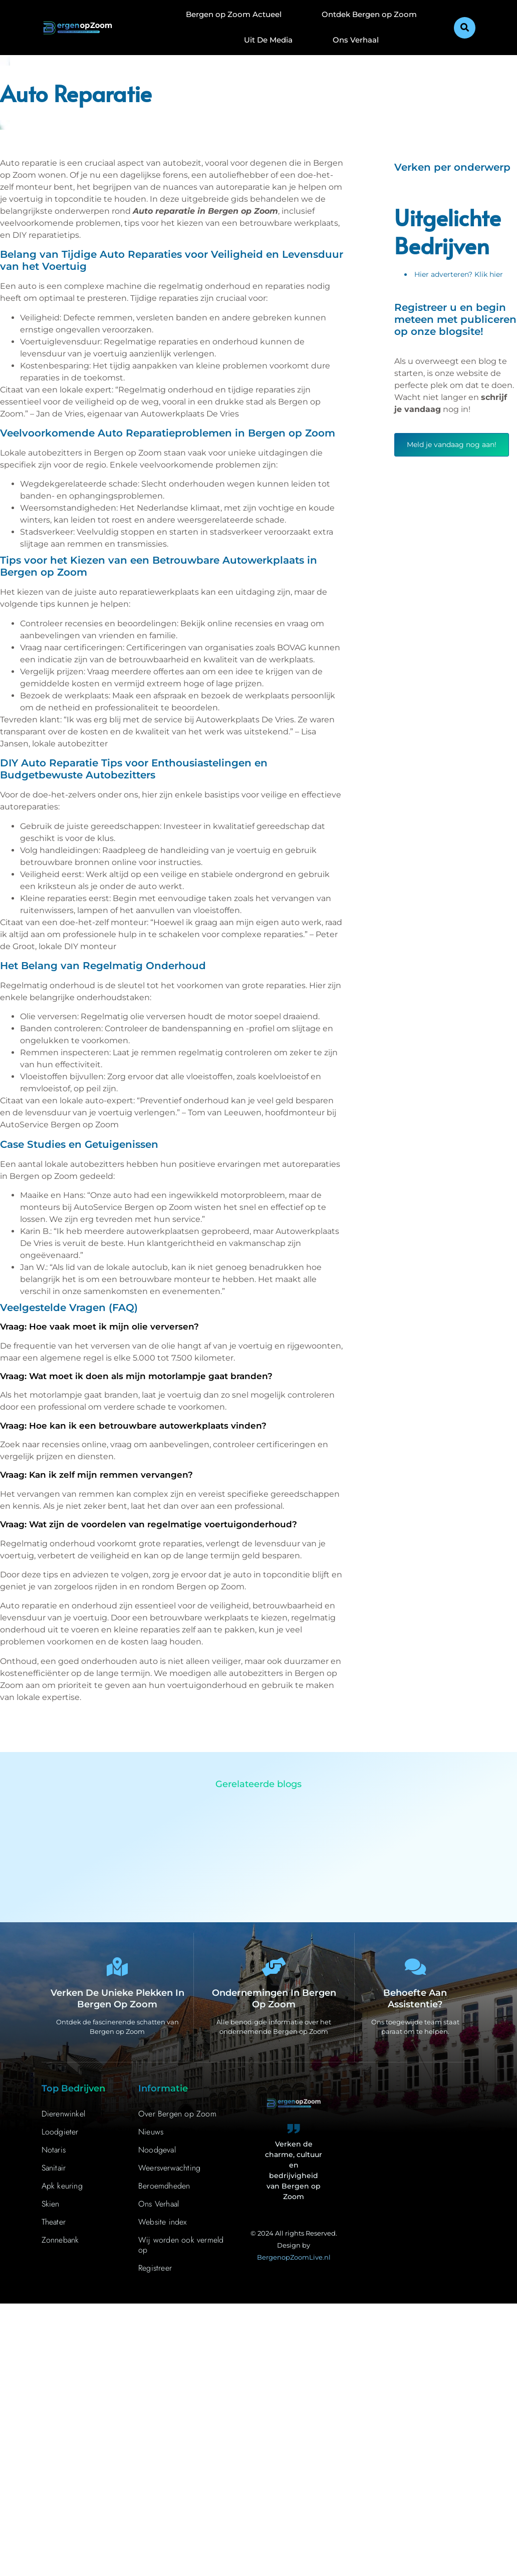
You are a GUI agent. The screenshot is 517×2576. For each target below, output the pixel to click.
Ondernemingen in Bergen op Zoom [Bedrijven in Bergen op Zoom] (274, 2000)
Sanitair (54, 2169)
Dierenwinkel (63, 2114)
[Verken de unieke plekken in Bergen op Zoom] (117, 1968)
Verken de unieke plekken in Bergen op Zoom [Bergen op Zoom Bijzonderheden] (117, 2000)
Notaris (54, 2151)
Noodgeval (157, 2151)
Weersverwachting (169, 2169)
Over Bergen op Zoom (177, 2114)
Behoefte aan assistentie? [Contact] (415, 2000)
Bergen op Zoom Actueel (234, 14)
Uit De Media (268, 40)
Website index (162, 2223)
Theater (54, 2223)
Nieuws (150, 2132)
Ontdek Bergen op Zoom (369, 14)
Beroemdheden (164, 2187)
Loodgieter (60, 2132)
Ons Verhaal (356, 40)
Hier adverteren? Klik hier (458, 274)
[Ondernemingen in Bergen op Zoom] (274, 1968)
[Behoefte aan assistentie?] (415, 1968)
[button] (464, 28)
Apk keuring (62, 2187)
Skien (51, 2205)
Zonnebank (60, 2241)
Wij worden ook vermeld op (180, 2246)
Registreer (155, 2269)
